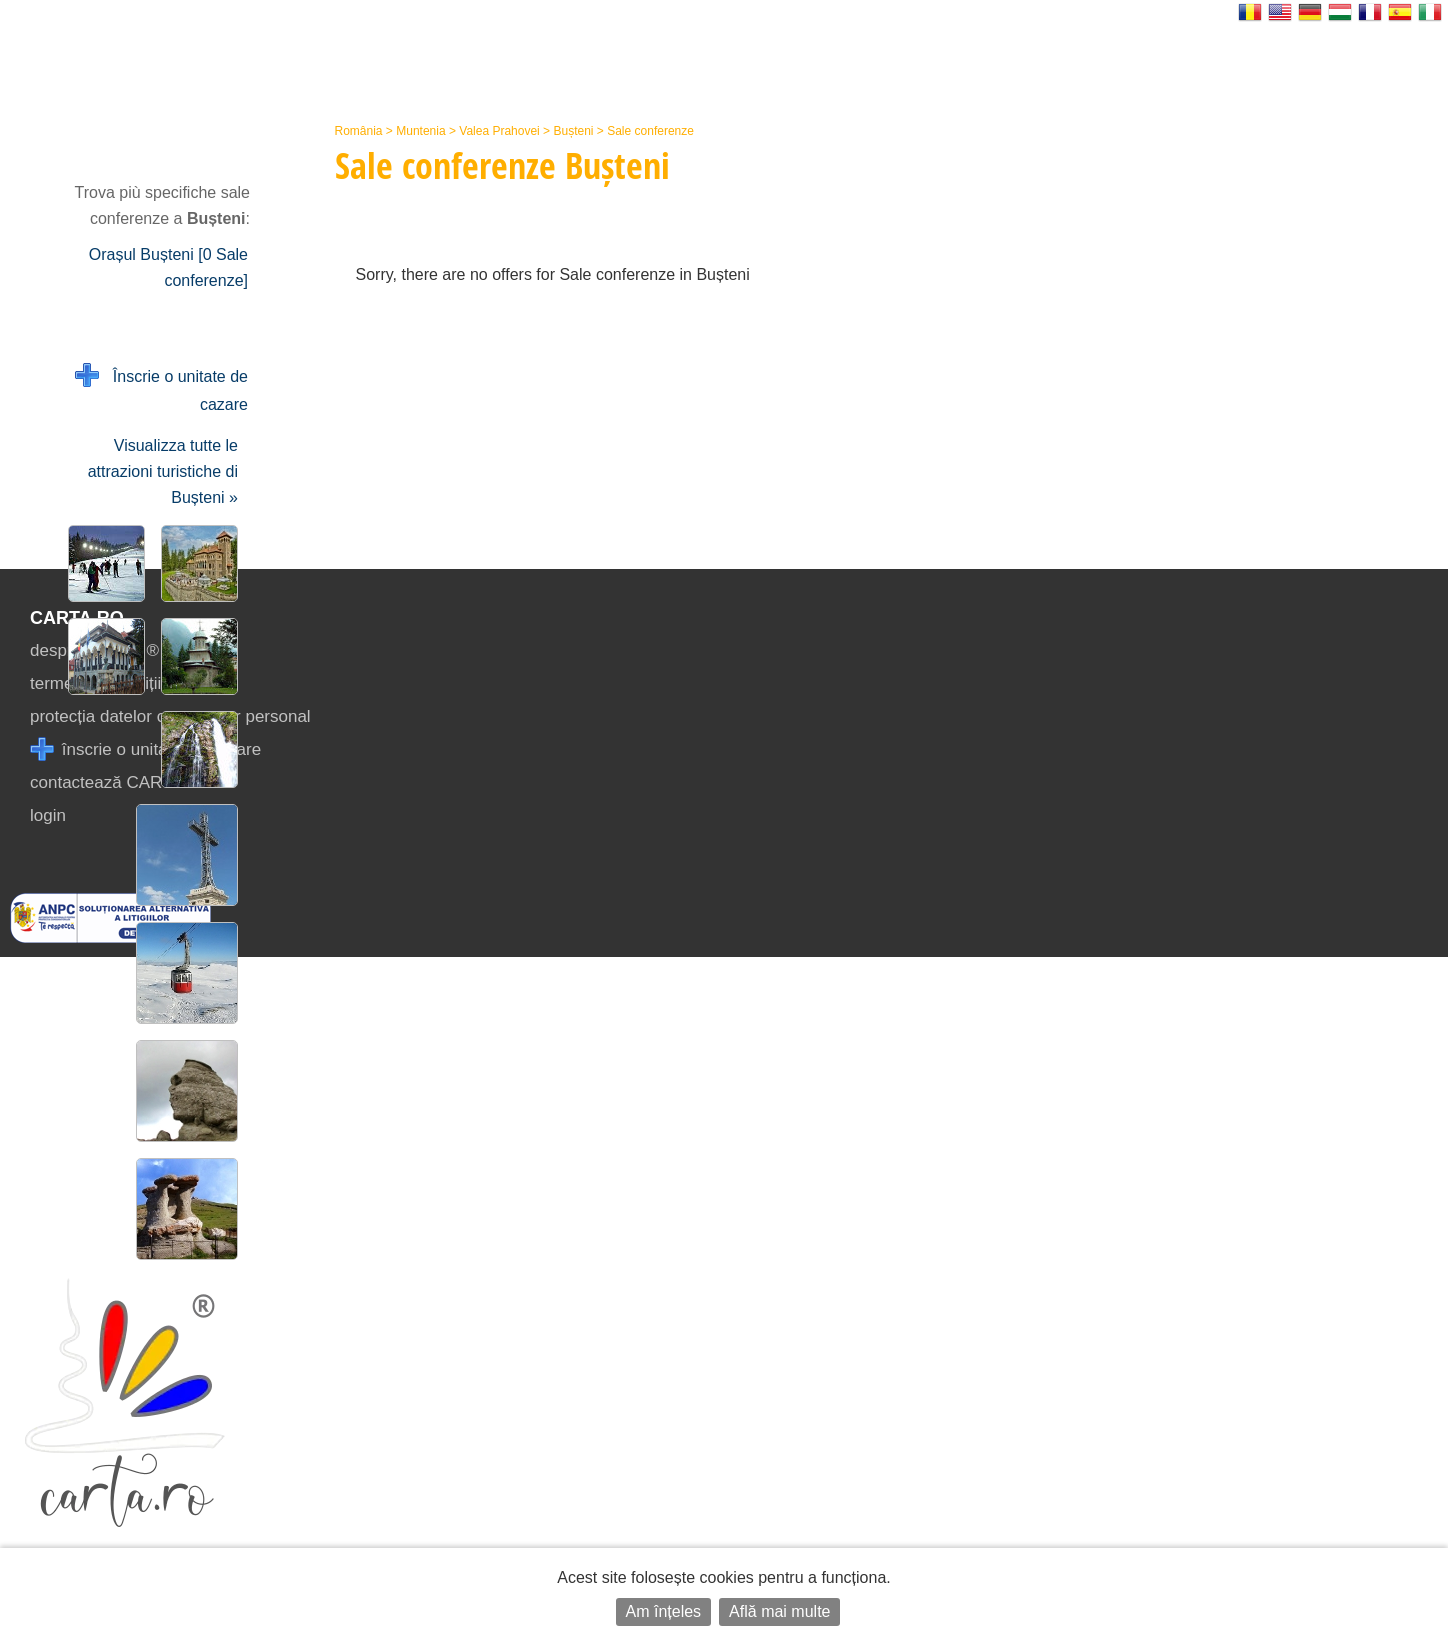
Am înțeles (664, 1611)
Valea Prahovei (499, 131)
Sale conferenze (650, 131)
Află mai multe (779, 1611)
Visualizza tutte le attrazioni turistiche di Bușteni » (163, 471)
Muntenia (420, 131)
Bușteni (573, 131)
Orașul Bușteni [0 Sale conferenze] (168, 267)
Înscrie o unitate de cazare (161, 388)
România (359, 131)
